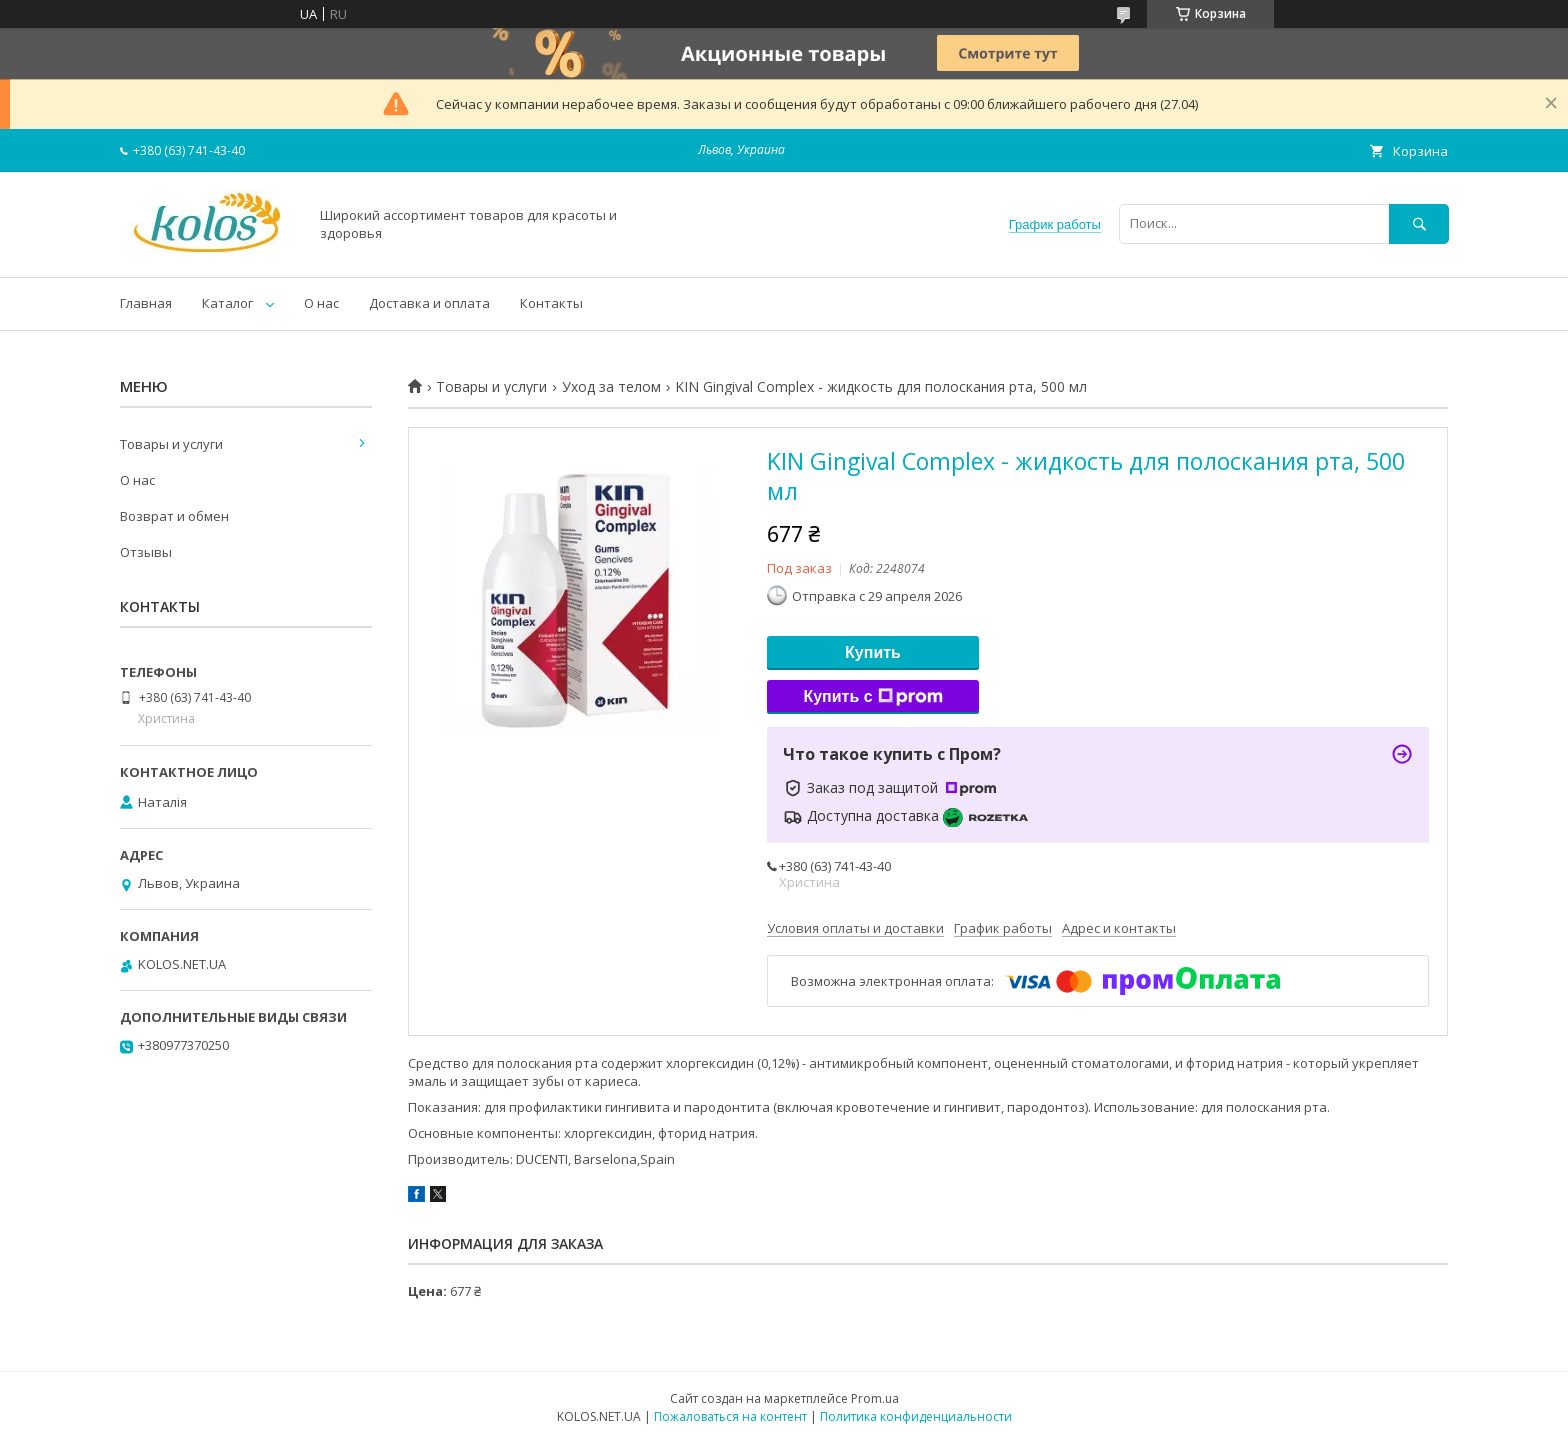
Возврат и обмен (174, 516)
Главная (146, 303)
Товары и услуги (491, 387)
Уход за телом (611, 387)
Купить (873, 652)
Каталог (227, 303)
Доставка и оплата (429, 303)
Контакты (551, 303)
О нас (321, 303)
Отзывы (146, 552)
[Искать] (1419, 223)
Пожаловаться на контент (730, 1416)
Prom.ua (875, 1398)
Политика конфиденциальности (916, 1416)
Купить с (872, 697)
